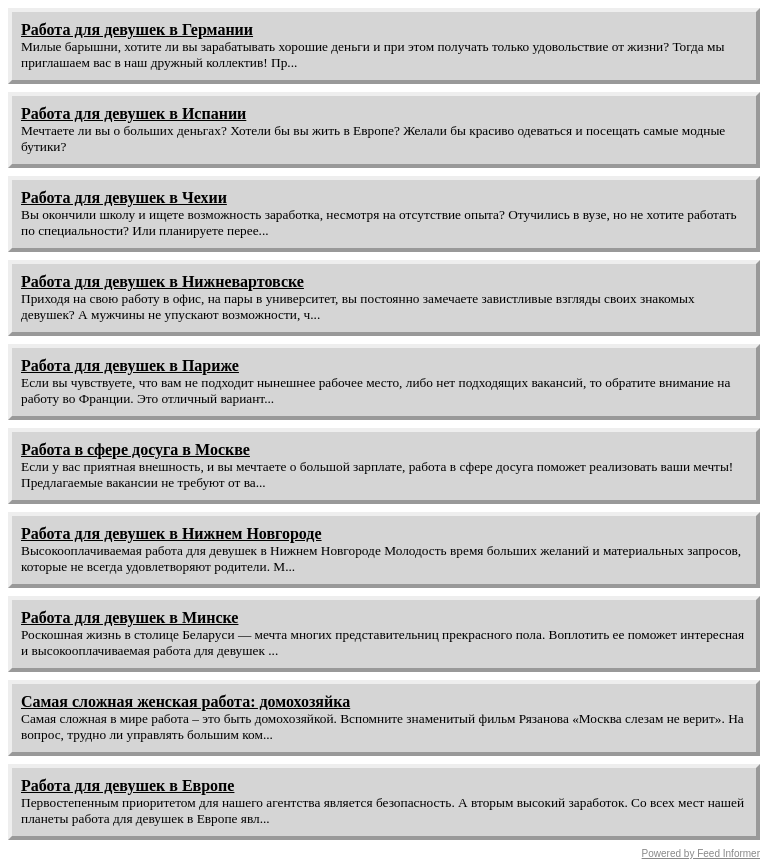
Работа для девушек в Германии (137, 29)
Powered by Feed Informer (701, 853)
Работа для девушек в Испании (133, 113)
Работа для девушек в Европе (127, 785)
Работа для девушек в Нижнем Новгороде (171, 533)
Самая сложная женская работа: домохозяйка (185, 701)
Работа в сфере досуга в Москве (135, 449)
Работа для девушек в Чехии (124, 197)
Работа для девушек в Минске (129, 617)
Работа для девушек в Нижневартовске (162, 281)
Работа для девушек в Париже (130, 365)
